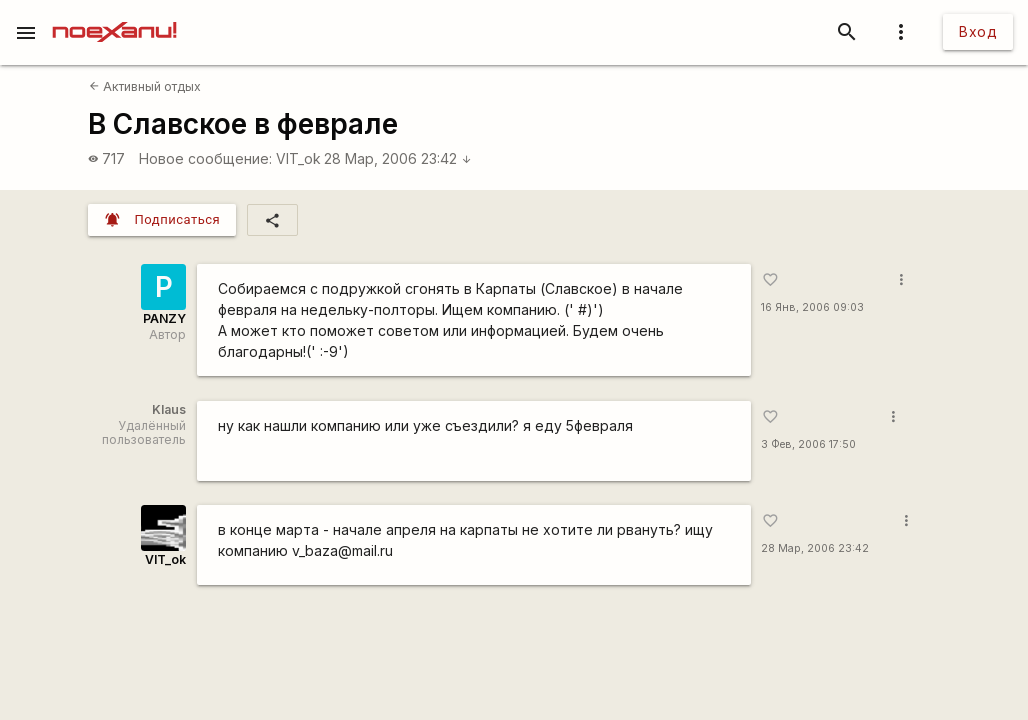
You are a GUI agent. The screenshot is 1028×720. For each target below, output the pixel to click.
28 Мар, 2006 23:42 (398, 158)
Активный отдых (145, 86)
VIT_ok (298, 158)
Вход (978, 31)
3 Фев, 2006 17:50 (808, 444)
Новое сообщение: (205, 158)
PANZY (164, 318)
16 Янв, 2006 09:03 (812, 307)
